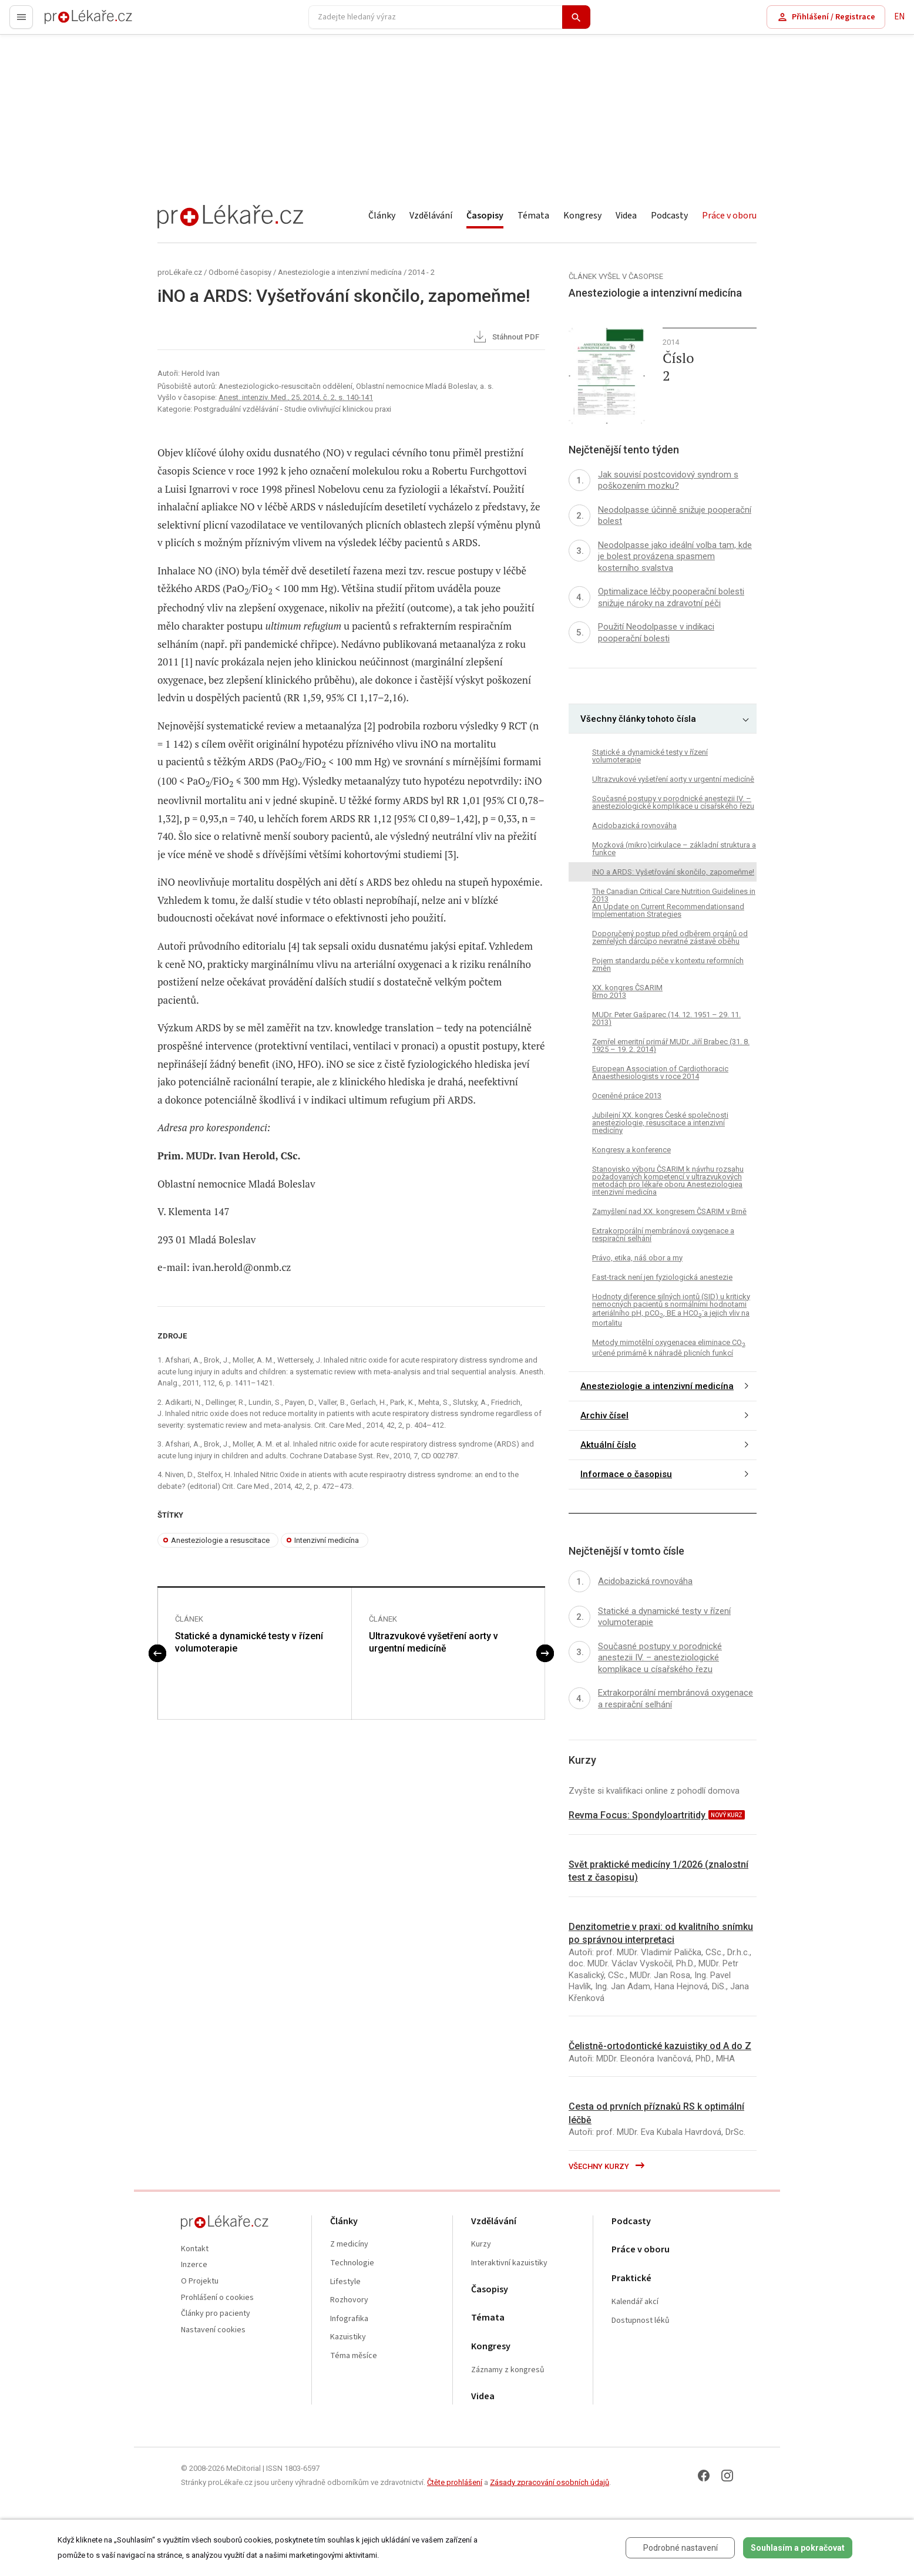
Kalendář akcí (634, 2302)
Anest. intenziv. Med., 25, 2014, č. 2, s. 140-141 (296, 397)
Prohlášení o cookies (217, 2297)
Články (381, 215)
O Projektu (200, 2281)
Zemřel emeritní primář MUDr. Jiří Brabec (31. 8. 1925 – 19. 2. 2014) (671, 1045)
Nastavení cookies (213, 2330)
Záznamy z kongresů (508, 2370)
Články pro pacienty (215, 2313)
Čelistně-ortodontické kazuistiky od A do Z (660, 2046)
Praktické (631, 2278)
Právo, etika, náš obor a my (637, 1257)
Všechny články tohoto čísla (638, 719)
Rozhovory (349, 2300)
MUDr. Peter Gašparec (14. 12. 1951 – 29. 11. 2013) (666, 1018)
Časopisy (484, 215)
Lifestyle (345, 2282)
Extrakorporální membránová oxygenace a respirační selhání (663, 1234)
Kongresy (582, 215)
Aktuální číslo (608, 1445)
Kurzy (481, 2244)
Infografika (349, 2319)
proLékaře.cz (68, 22)
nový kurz (726, 1815)
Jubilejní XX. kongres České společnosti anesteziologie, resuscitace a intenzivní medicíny (660, 1123)
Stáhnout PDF (505, 338)
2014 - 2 (421, 272)
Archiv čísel (604, 1415)
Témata (533, 215)
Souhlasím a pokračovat (798, 2548)
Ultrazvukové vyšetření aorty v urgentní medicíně (433, 1642)
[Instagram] (727, 2475)
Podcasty (669, 215)
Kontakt (195, 2249)
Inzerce (194, 2265)
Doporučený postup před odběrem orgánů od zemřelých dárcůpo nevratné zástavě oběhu (670, 937)
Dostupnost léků (640, 2320)
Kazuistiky (348, 2337)
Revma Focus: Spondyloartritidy (638, 1815)
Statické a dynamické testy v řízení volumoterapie (249, 1642)
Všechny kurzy (607, 2166)
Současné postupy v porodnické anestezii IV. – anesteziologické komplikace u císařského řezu (673, 802)
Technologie (352, 2263)
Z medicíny (349, 2244)
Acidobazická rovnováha (634, 825)
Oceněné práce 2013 (626, 1095)
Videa (626, 215)
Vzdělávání (430, 215)
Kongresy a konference (631, 1149)
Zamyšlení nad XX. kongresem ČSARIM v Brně (669, 1211)
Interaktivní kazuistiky (509, 2263)
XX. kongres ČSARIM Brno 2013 (627, 991)
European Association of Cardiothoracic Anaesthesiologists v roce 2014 (660, 1072)
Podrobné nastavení (680, 2548)
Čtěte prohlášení (454, 2482)
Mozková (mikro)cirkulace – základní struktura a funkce (674, 848)
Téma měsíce (353, 2356)
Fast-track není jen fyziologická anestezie (662, 1277)
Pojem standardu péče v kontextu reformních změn (668, 964)
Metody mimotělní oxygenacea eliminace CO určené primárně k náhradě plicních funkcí (668, 1347)
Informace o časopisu (626, 1474)
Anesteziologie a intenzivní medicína (340, 272)
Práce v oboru (729, 215)
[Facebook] (704, 2475)
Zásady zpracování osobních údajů (549, 2482)
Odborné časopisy (240, 272)
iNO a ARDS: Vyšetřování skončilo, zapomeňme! (673, 871)
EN (899, 17)
